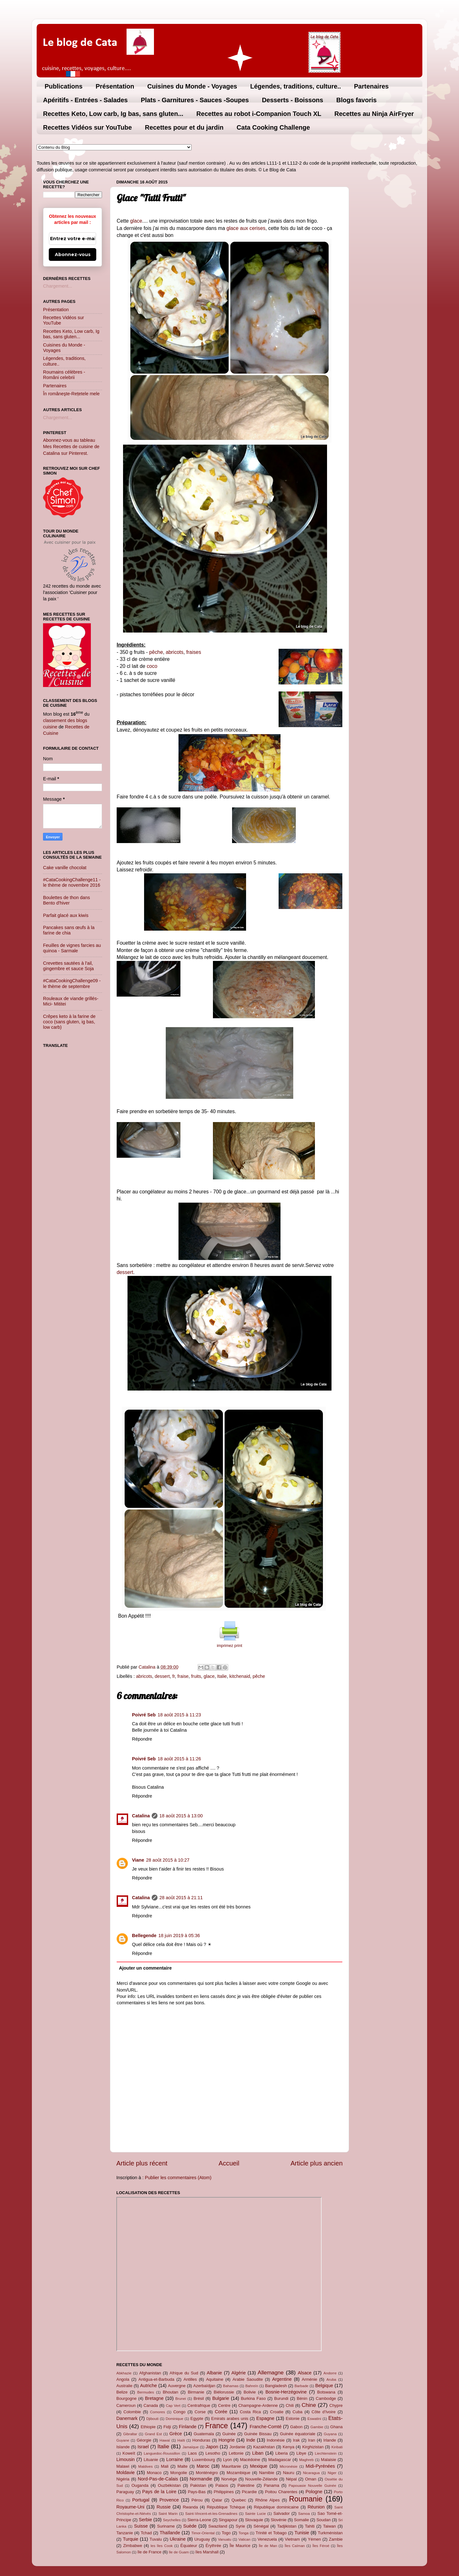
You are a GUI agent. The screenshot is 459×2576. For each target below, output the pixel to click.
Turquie (130, 2539)
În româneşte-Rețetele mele (71, 393)
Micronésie (288, 2466)
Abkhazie (123, 2373)
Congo (179, 2411)
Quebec (238, 2500)
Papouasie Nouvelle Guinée (312, 2485)
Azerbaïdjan (204, 2385)
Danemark (126, 2418)
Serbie (145, 2519)
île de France (149, 2552)
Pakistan (198, 2485)
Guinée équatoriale (297, 2433)
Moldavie (125, 2472)
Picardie (249, 2491)
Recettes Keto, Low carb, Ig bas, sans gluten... (113, 113)
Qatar (217, 2500)
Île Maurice (239, 2545)
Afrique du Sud (184, 2373)
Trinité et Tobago (271, 2532)
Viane (138, 1860)
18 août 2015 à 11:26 (179, 1758)
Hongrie (227, 2440)
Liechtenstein (326, 2453)
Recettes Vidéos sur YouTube (87, 127)
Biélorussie (224, 2392)
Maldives (145, 2466)
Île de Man (268, 2546)
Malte (183, 2466)
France (216, 2426)
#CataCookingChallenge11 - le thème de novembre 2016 (72, 882)
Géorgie (144, 2440)
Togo (226, 2532)
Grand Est (153, 2434)
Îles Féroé (320, 2546)
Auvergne (177, 2385)
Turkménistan (330, 2532)
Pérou (197, 2500)
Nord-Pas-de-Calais (158, 2478)
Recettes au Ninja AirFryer (374, 113)
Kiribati (337, 2447)
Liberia (281, 2453)
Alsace (304, 2372)
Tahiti (310, 2526)
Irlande (330, 2440)
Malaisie (328, 2459)
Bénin (302, 2398)
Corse (200, 2411)
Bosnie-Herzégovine (286, 2391)
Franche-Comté (265, 2426)
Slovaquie (254, 2519)
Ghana (336, 2426)
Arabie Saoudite (247, 2379)
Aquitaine (214, 2379)
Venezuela (267, 2539)
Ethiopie (148, 2426)
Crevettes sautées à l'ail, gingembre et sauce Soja (68, 966)
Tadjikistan (286, 2526)
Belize (121, 2392)
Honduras (201, 2440)
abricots (174, 652)
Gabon (296, 2426)
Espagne (265, 2418)
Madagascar (279, 2459)
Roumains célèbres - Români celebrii (64, 374)
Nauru (288, 2472)
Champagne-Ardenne (258, 2405)
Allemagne (271, 2372)
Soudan (324, 2519)
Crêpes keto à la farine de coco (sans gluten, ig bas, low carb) (69, 1022)
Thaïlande (170, 2532)
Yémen (314, 2539)
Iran (311, 2440)
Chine (309, 2405)
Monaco (154, 2472)
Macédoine (250, 2459)
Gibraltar (130, 2434)
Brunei (180, 2399)
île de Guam (179, 2552)
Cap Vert (173, 2406)
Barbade (302, 2386)
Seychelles (172, 2520)
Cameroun (125, 2405)
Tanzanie (124, 2532)
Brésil (198, 2398)
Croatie (276, 2411)
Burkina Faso (253, 2398)
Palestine (245, 2485)
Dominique (174, 2419)
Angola (122, 2379)
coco (151, 666)
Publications (64, 86)
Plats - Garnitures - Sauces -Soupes (195, 100)
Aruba (331, 2379)
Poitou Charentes (281, 2491)
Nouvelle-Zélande (261, 2479)
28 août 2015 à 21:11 (181, 1897)
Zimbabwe (132, 2545)
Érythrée (213, 2545)
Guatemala (204, 2433)
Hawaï (165, 2440)
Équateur (188, 2545)
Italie (222, 1676)
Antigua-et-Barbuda (156, 2379)
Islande (123, 2446)
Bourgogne (126, 2398)
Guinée (229, 2433)
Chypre (336, 2405)
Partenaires (371, 86)
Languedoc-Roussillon (162, 2453)
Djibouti (152, 2419)
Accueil (229, 2163)
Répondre (142, 1739)
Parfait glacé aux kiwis (65, 915)
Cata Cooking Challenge (273, 127)
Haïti (181, 2440)
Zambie (336, 2539)
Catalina (141, 1815)
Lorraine (174, 2459)
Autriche (148, 2385)
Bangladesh (276, 2385)
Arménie (309, 2379)
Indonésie (276, 2440)
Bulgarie (220, 2398)
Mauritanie (231, 2466)
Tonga (243, 2533)
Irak (296, 2440)
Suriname (166, 2526)
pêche (155, 652)
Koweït (128, 2453)
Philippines (224, 2491)
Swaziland (217, 2526)
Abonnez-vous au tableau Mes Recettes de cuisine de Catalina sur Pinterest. (71, 446)
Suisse (141, 2526)
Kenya (289, 2446)
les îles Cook (161, 2546)
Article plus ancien (316, 2163)
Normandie (201, 2478)
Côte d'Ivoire (324, 2411)
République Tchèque (226, 2507)
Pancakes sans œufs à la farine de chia (69, 930)
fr (173, 1676)
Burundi (281, 2398)
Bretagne (154, 2398)
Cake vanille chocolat (64, 867)
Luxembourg (203, 2459)
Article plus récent (141, 2163)
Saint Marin (168, 2513)
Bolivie (250, 2392)
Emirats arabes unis (229, 2418)
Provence (169, 2499)
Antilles (190, 2379)
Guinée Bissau (258, 2433)
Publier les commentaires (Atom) (178, 2177)
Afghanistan (150, 2373)
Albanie (214, 2372)
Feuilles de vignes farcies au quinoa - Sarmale (72, 948)
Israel (143, 2446)
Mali (165, 2466)
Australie (124, 2385)
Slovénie (279, 2519)
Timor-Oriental (203, 2533)
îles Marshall (207, 2552)
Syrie (240, 2526)
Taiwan (329, 2526)
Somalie (301, 2519)
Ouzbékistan (169, 2485)
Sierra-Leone (199, 2519)
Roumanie (306, 2499)
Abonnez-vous (73, 254)
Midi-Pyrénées (320, 2466)
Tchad (146, 2532)
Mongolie (178, 2472)
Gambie (316, 2427)
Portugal (140, 2499)
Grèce (176, 2433)
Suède (190, 2526)
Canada (150, 2405)
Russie (164, 2506)
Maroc (203, 2466)
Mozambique (238, 2472)
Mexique (258, 2466)
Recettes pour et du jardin (184, 127)
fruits (196, 1676)
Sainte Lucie (255, 2513)
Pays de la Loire (159, 2491)
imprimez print (229, 1645)
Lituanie (151, 2459)
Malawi (122, 2466)
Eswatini (314, 2419)
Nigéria (122, 2479)
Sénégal (261, 2526)
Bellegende (144, 1935)
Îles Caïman (295, 2546)
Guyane (122, 2440)
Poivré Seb (144, 1714)
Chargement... (57, 286)
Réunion (316, 2506)
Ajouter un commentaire (145, 1968)
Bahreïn (251, 2386)
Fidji (167, 2426)
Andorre (330, 2373)
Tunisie (302, 2532)
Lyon (227, 2459)
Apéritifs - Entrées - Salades (85, 100)
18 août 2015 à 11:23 (179, 1714)
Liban (257, 2453)
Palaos (221, 2485)
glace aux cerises (245, 228)
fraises (193, 652)
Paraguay (125, 2491)
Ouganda (139, 2485)
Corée (221, 2411)
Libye (301, 2453)
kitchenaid (239, 1676)
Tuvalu (155, 2539)
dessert (125, 1272)
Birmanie (196, 2392)
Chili (290, 2405)
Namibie (266, 2472)
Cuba (297, 2411)
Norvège (229, 2479)
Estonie (292, 2418)
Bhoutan (170, 2392)
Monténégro (207, 2472)
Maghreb (306, 2460)
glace (136, 221)
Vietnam (292, 2539)
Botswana (326, 2392)
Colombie (132, 2411)
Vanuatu (224, 2539)
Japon (212, 2446)
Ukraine (178, 2539)
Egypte (196, 2418)
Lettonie (236, 2453)
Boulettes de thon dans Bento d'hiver (66, 900)
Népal (291, 2479)
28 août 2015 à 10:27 (167, 1860)
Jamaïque (191, 2447)
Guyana (330, 2434)
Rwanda (190, 2507)
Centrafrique (198, 2405)
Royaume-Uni (130, 2506)
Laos (192, 2453)
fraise (182, 1676)
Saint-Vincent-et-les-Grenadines (211, 2513)
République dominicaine (276, 2507)
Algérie (238, 2372)
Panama (271, 2485)
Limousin (125, 2459)
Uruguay (202, 2539)
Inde (250, 2440)
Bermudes (145, 2392)
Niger (332, 2473)
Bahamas (230, 2386)
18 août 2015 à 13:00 (181, 1815)
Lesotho (213, 2453)
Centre (224, 2405)
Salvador (281, 2513)
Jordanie (237, 2446)
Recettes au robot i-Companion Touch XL (258, 113)
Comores (157, 2412)
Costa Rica (250, 2411)
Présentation (115, 86)
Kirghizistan (313, 2446)
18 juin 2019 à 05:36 (179, 1935)
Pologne (313, 2491)
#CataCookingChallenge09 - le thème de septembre (72, 983)
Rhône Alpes (267, 2500)
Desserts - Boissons (292, 100)
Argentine (282, 2379)
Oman (310, 2479)
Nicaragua (311, 2473)
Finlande (187, 2426)
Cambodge (326, 2398)
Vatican (244, 2539)
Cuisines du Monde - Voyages (192, 86)
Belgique (324, 2385)
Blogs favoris (356, 100)
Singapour (228, 2519)
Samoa (304, 2513)
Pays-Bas (196, 2491)
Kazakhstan (264, 2446)
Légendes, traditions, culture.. (295, 86)
